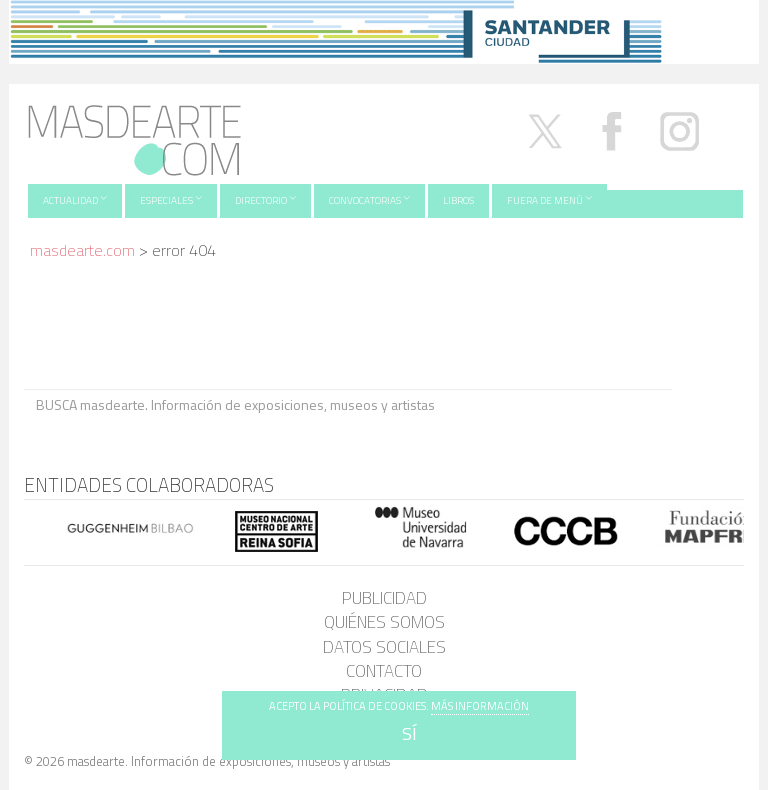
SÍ (409, 733)
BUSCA (707, 403)
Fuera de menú (549, 199)
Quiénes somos (384, 622)
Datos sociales (384, 647)
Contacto (384, 671)
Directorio (265, 199)
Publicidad (384, 598)
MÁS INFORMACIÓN (480, 706)
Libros (458, 200)
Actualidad (75, 199)
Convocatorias (369, 199)
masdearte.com (82, 250)
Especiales (171, 199)
